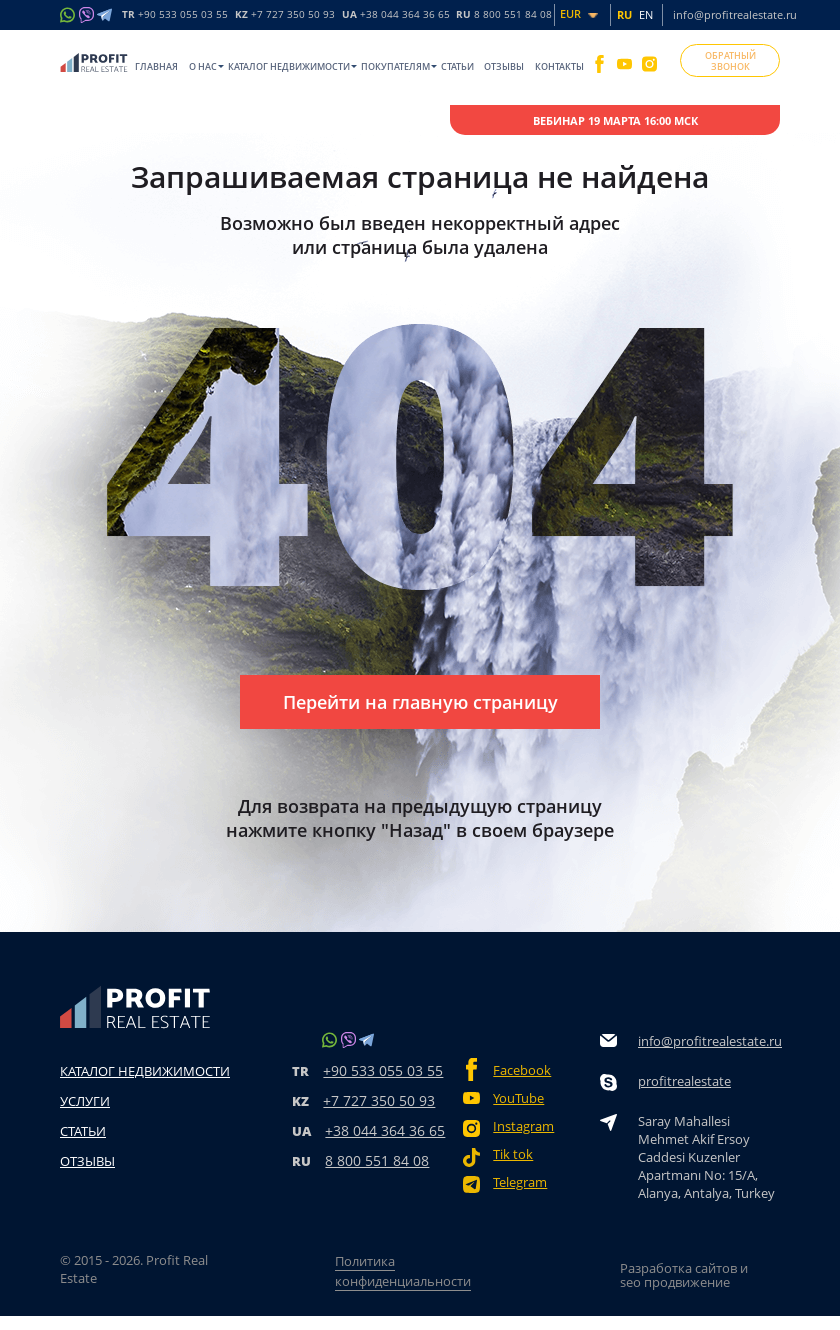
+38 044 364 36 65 (385, 1130)
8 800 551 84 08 (377, 1160)
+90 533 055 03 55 (383, 1070)
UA (396, 15)
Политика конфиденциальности (403, 1271)
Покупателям (395, 66)
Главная (156, 66)
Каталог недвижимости (289, 66)
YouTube (518, 1098)
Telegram (520, 1182)
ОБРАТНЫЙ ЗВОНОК (730, 61)
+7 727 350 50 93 (379, 1100)
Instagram (523, 1126)
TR (175, 15)
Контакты (559, 66)
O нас (203, 66)
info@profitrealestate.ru (735, 14)
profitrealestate (684, 1081)
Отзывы (504, 66)
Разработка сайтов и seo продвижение (684, 1275)
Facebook (522, 1070)
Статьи (457, 66)
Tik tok (513, 1154)
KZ (285, 15)
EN (646, 14)
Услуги (85, 1101)
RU (504, 15)
